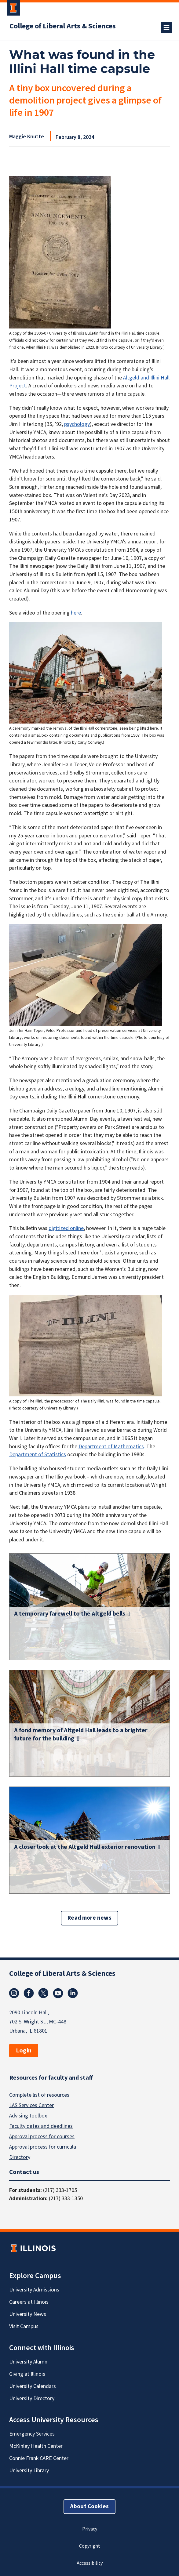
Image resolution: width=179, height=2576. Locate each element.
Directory (19, 2157)
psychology (77, 424)
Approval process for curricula (42, 2146)
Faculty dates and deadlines (41, 2126)
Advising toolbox (28, 2115)
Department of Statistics (37, 1454)
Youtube (58, 1993)
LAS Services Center (31, 2105)
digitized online (66, 1228)
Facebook (28, 1993)
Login (23, 2050)
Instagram (14, 1993)
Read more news (89, 1918)
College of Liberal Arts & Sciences (62, 26)
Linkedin (72, 1993)
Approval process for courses (42, 2136)
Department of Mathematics (111, 1446)
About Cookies (89, 2506)
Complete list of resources (39, 2095)
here (76, 613)
